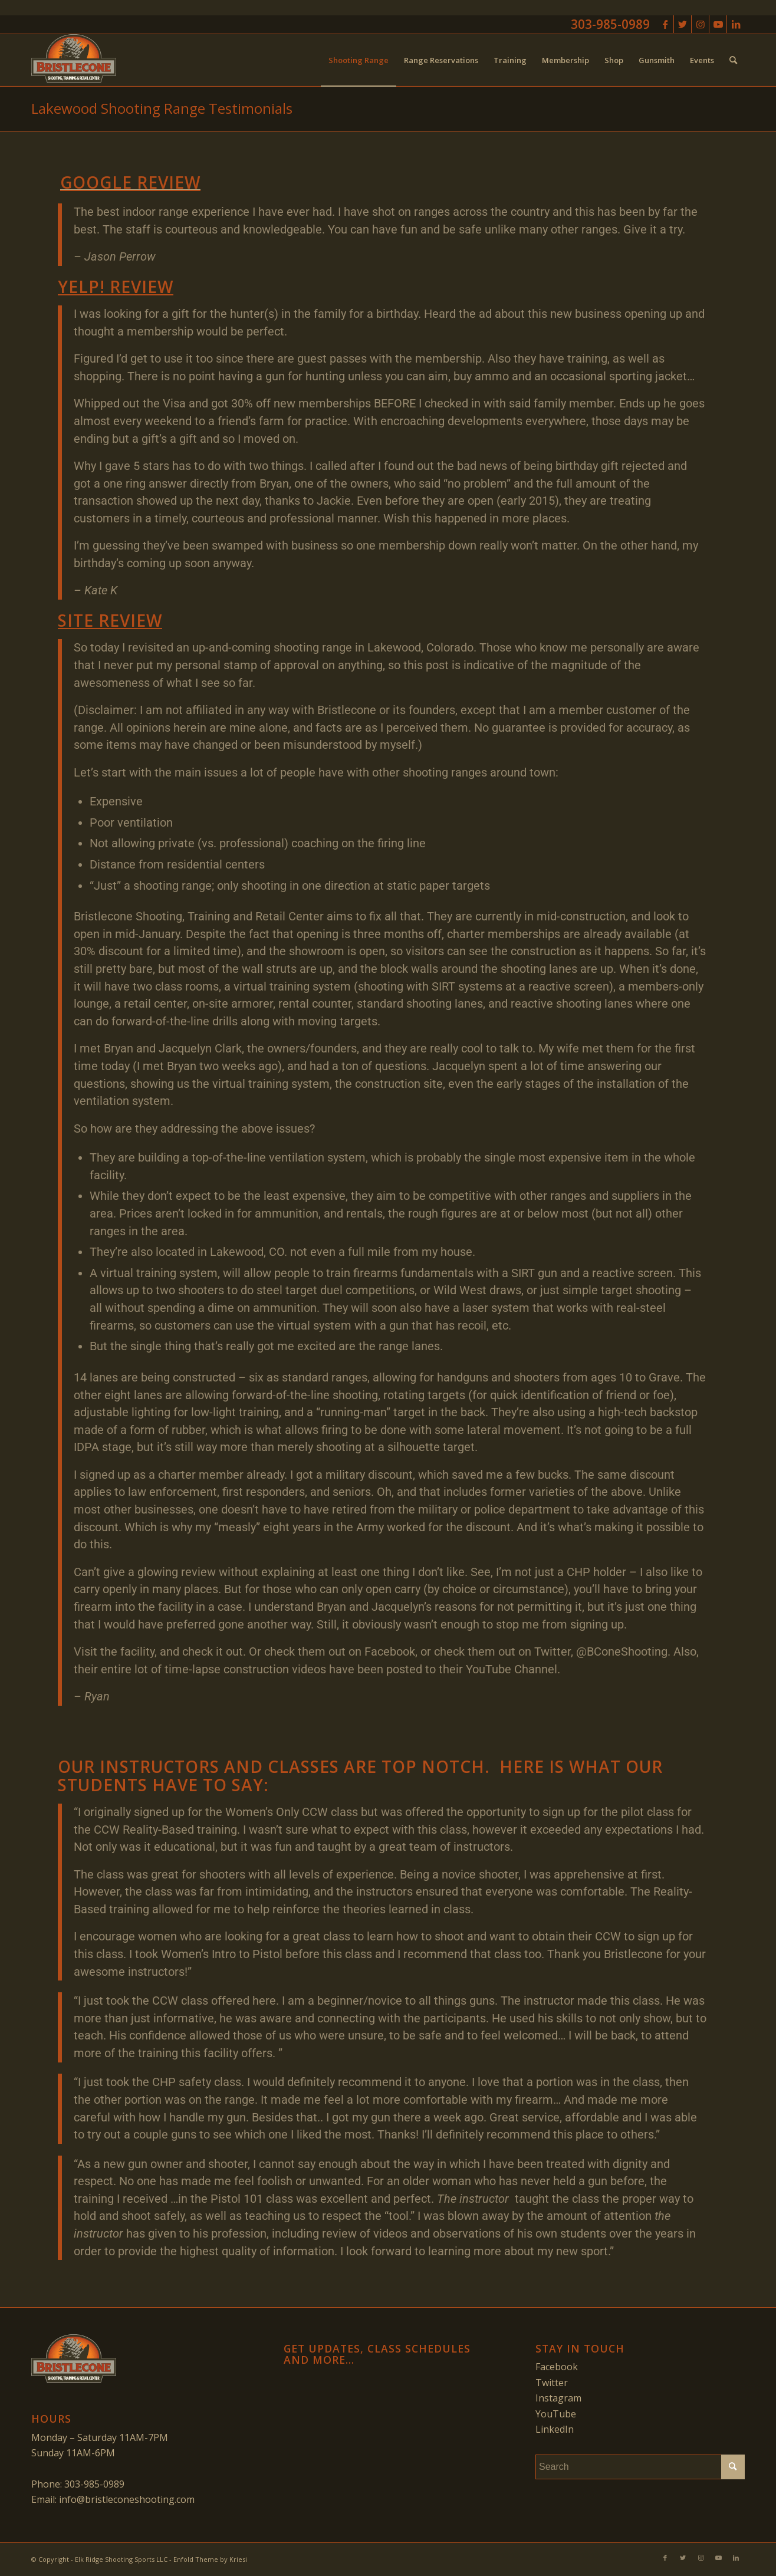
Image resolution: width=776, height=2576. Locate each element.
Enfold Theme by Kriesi (210, 2559)
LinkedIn (554, 2429)
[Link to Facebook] (664, 24)
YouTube (555, 2413)
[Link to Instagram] (700, 24)
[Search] (733, 60)
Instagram (558, 2397)
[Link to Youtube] (717, 24)
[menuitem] (358, 60)
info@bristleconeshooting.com (127, 2499)
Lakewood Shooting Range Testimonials (161, 108)
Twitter (551, 2382)
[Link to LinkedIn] (736, 24)
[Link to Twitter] (682, 24)
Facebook (556, 2366)
